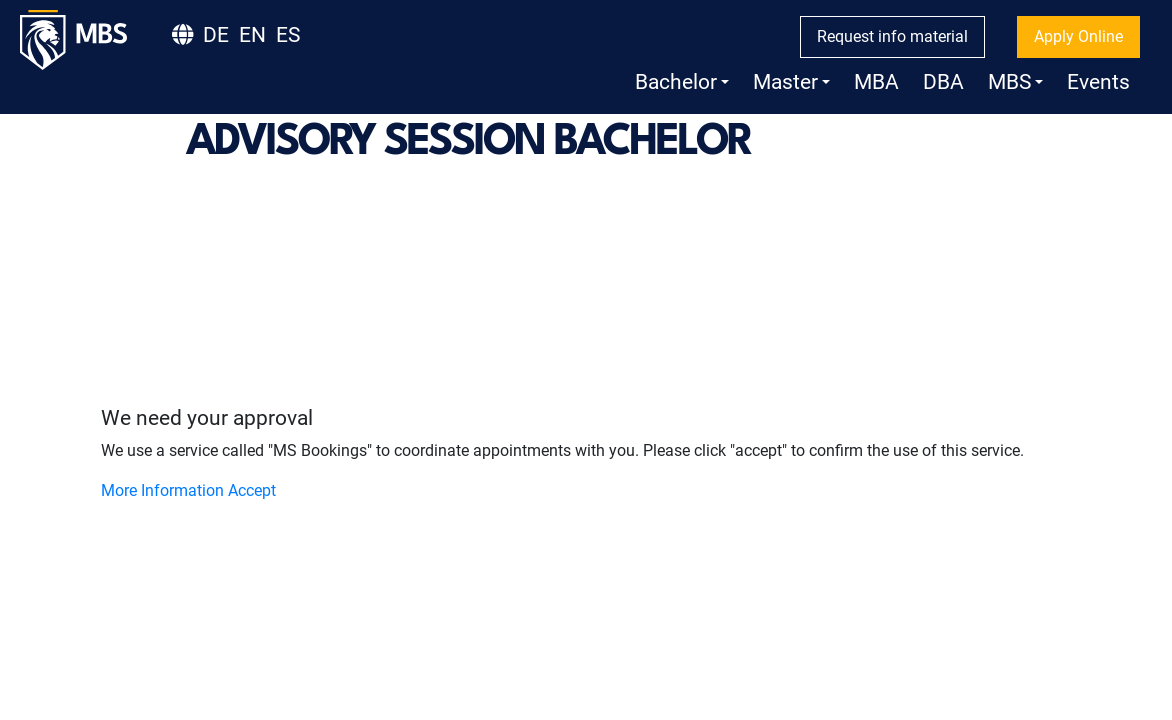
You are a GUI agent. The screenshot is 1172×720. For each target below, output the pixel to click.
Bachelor (682, 82)
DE (216, 35)
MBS (1015, 82)
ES (288, 35)
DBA (943, 82)
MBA (876, 82)
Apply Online (1078, 36)
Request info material (892, 36)
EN (252, 35)
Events (1098, 82)
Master (791, 82)
